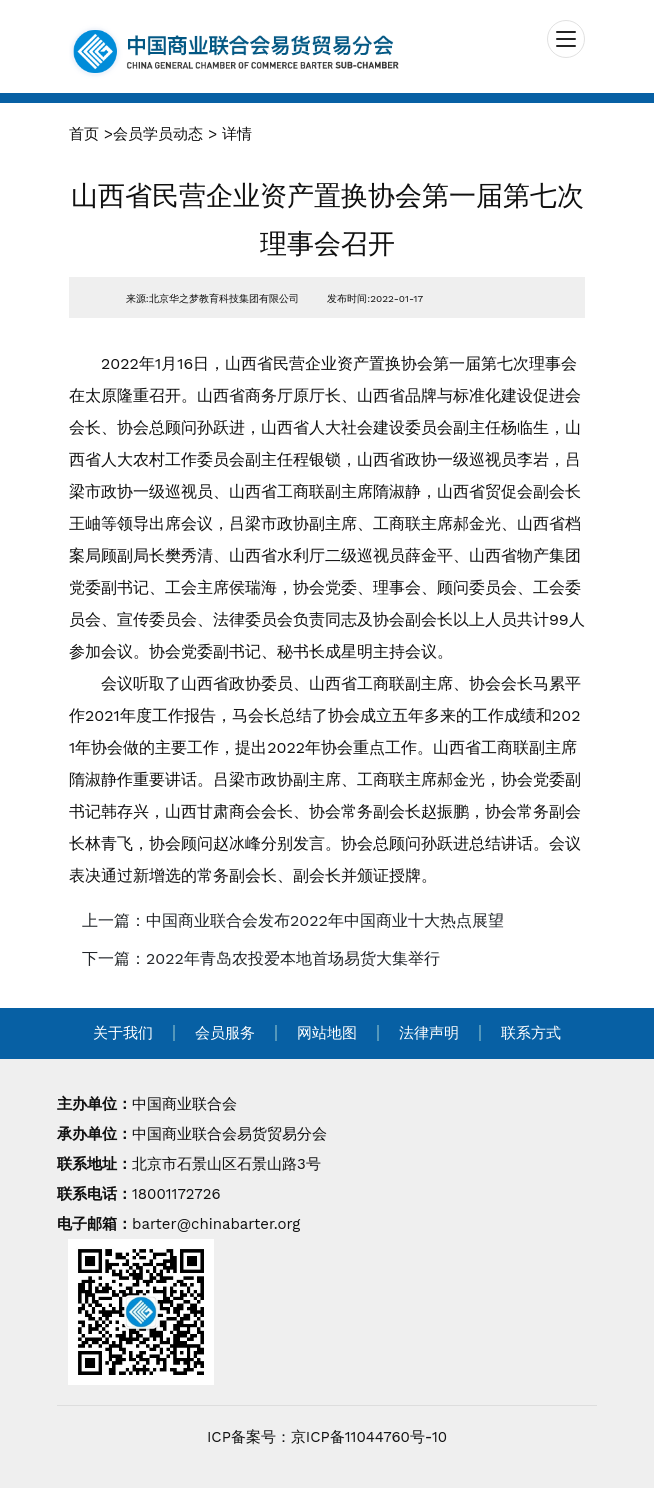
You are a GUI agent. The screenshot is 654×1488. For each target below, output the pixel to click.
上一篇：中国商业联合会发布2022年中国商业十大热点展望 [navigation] (293, 920)
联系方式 (531, 1033)
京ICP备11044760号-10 (369, 1437)
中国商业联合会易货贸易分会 (229, 1134)
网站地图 (327, 1033)
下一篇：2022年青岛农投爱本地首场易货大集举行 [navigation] (261, 958)
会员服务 (225, 1033)
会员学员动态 (158, 134)
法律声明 (429, 1033)
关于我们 (123, 1033)
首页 (84, 134)
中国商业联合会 (184, 1104)
